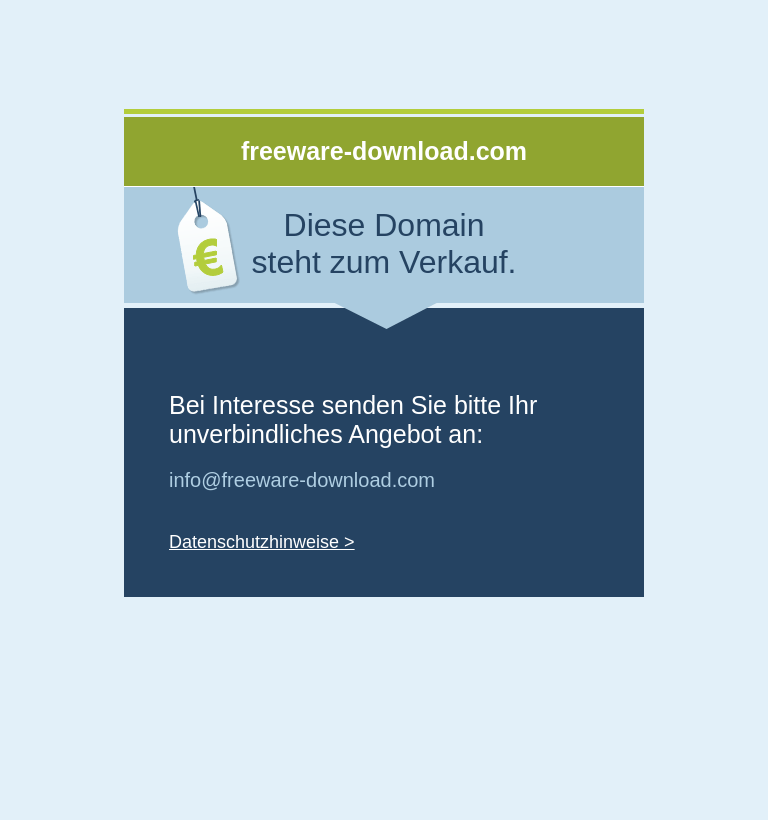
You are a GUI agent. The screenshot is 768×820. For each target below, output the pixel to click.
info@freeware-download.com (302, 480)
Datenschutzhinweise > (262, 542)
